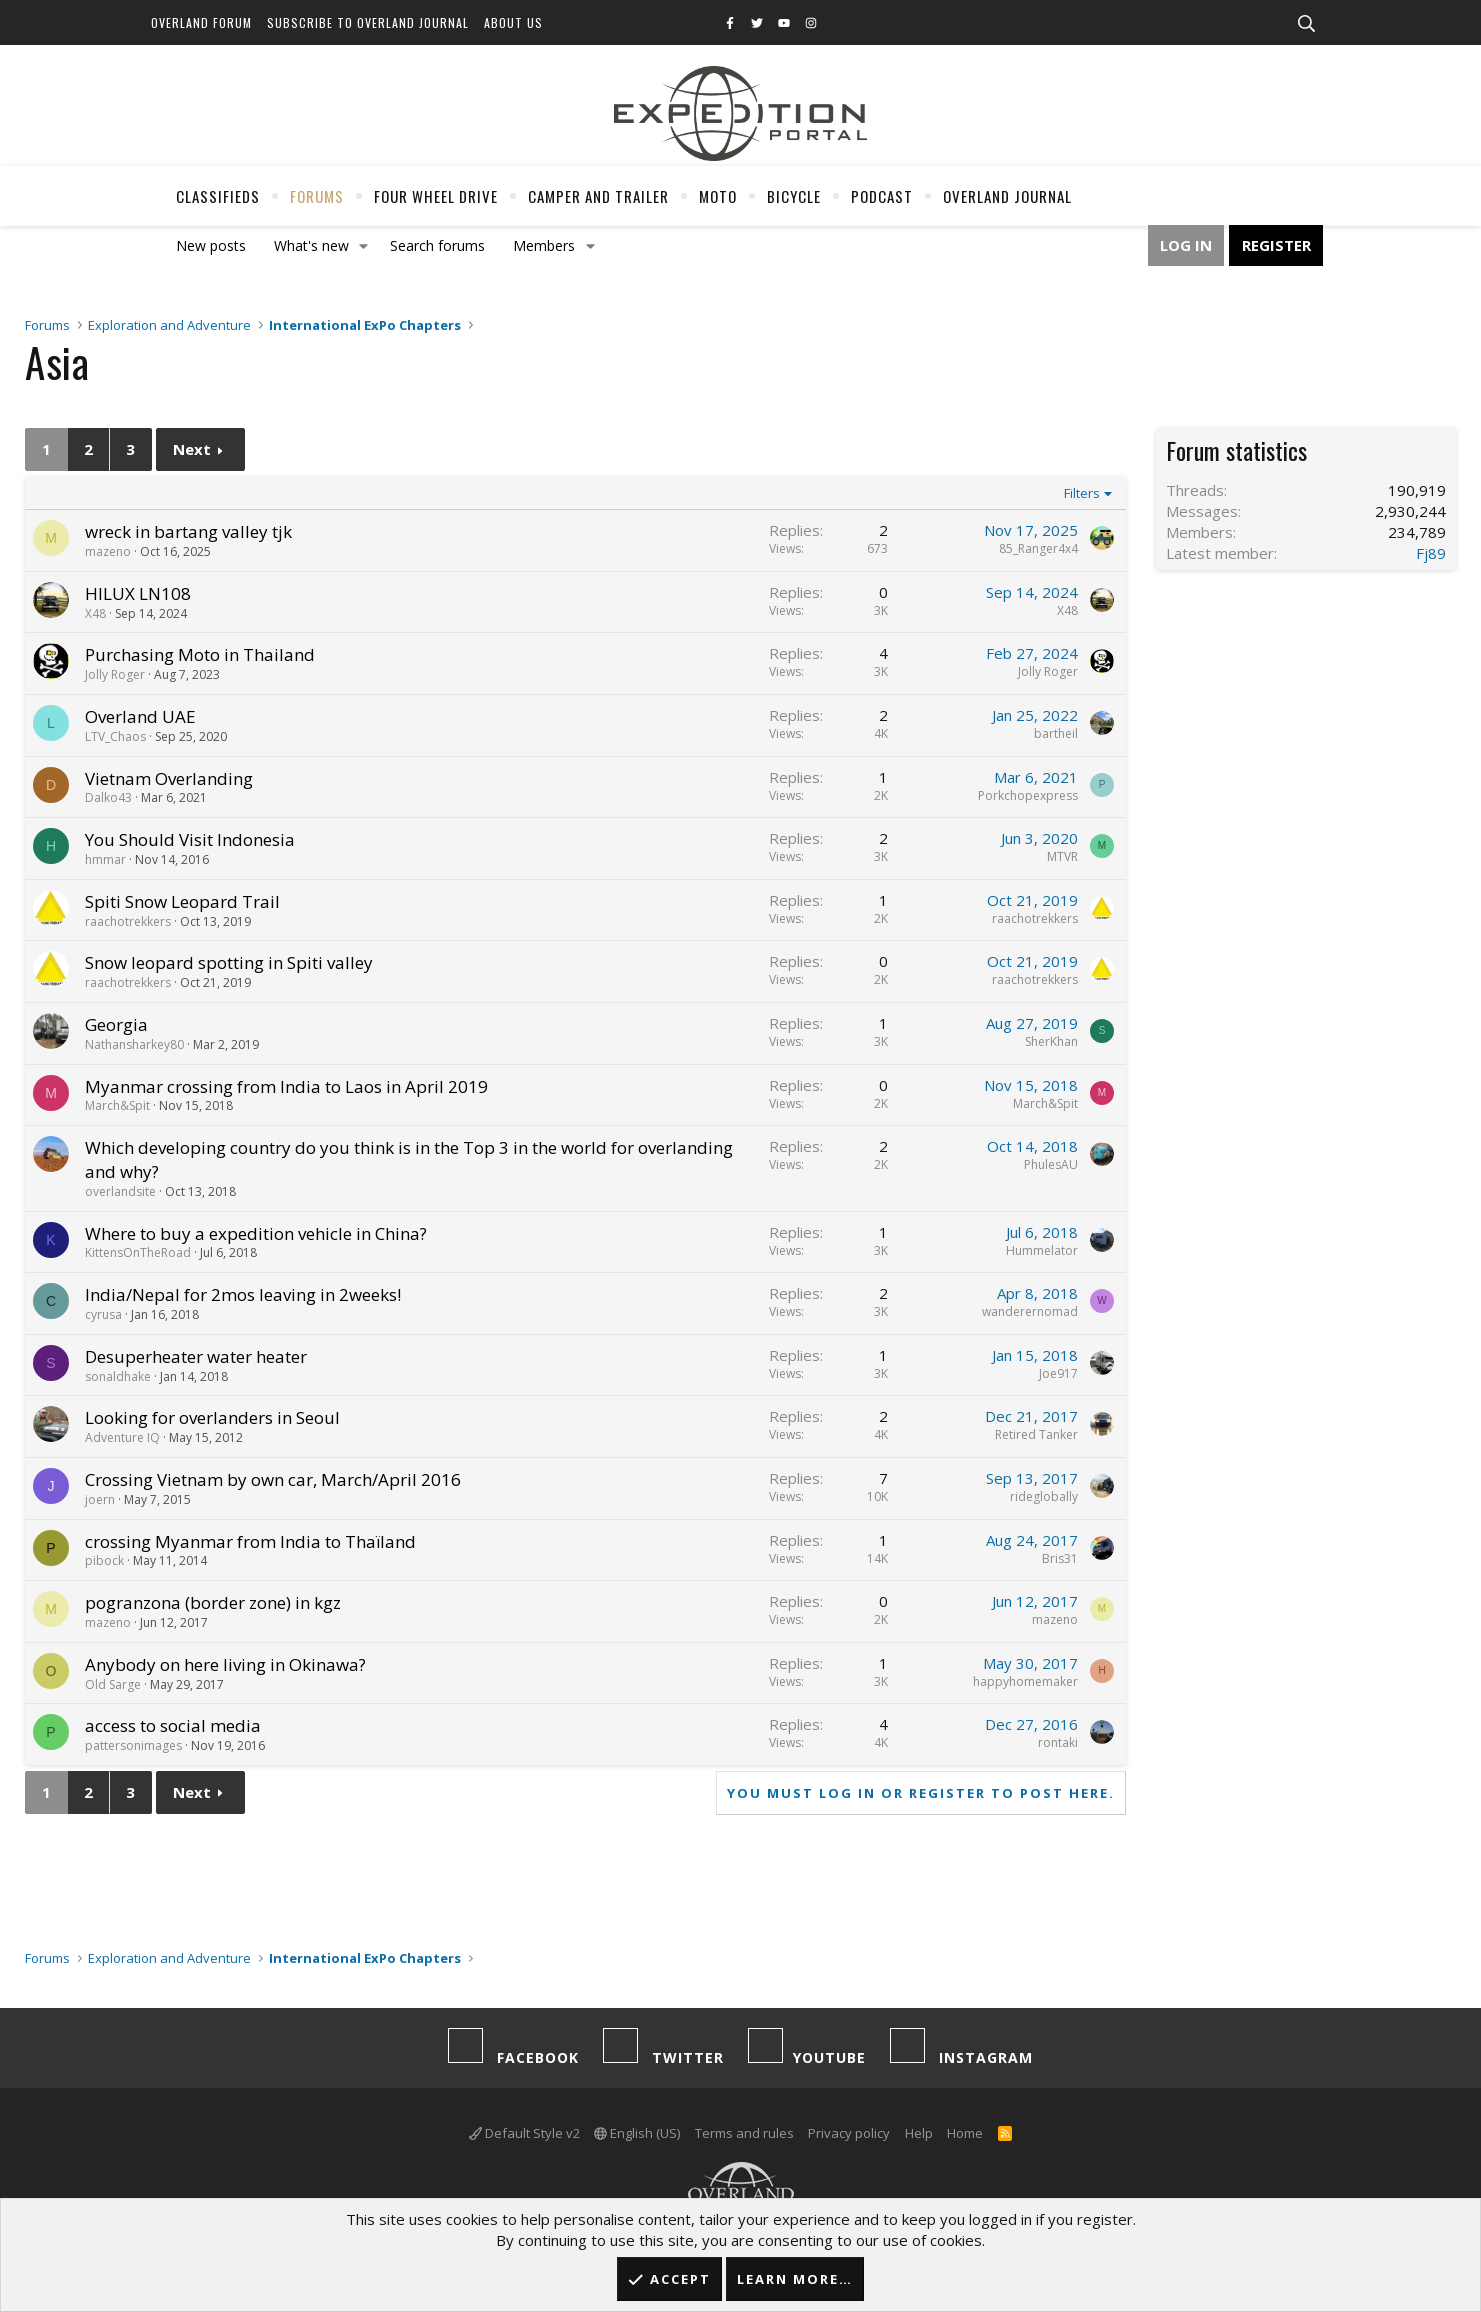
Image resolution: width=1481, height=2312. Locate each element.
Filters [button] (1082, 493)
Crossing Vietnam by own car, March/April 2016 (273, 1479)
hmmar (105, 859)
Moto (718, 196)
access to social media (173, 1725)
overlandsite (120, 1191)
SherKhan (1051, 1041)
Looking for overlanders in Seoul (212, 1417)
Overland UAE (140, 716)
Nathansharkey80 (134, 1044)
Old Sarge (113, 1684)
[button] (363, 246)
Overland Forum (201, 22)
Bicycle (794, 196)
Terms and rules (744, 2133)
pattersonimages (133, 1745)
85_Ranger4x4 (1038, 548)
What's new (311, 245)
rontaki (1058, 1742)
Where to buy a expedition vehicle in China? (256, 1233)
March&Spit (117, 1105)
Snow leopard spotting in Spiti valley (229, 962)
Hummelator (1042, 1250)
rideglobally (1044, 1496)
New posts (211, 245)
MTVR (1062, 856)
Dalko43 (108, 797)
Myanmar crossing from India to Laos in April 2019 (286, 1086)
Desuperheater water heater (196, 1356)
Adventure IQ (122, 1437)
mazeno (108, 551)
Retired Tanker (1036, 1434)
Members (544, 245)
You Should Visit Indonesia (190, 839)
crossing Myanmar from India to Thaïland (250, 1541)
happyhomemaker (1025, 1681)
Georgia (116, 1024)
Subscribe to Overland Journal (368, 22)
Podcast (882, 196)
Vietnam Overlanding (169, 778)
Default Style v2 (524, 2133)
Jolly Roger (115, 674)
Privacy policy (849, 2133)
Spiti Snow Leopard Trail (182, 901)
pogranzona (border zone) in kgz (213, 1602)
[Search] (1307, 24)
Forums (317, 196)
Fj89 (1431, 553)
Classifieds (218, 196)
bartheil (1056, 733)
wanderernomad (1030, 1311)
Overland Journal (1007, 196)
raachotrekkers (128, 921)
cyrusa (103, 1314)
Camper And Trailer (598, 196)
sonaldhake (118, 1376)
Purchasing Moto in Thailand (200, 654)
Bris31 (1060, 1558)
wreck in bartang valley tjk (188, 531)
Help (919, 2133)
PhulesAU (1051, 1164)
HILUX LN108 (138, 593)
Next (192, 449)
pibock (104, 1560)
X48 (95, 613)
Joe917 (1058, 1373)
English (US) (637, 2133)
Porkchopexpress (1028, 795)
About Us (513, 22)
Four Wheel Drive (436, 196)
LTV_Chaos (115, 736)
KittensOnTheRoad (138, 1252)
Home (965, 2133)
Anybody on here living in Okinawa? (225, 1664)
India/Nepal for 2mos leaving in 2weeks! (243, 1294)
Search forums (437, 245)
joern (100, 1499)
